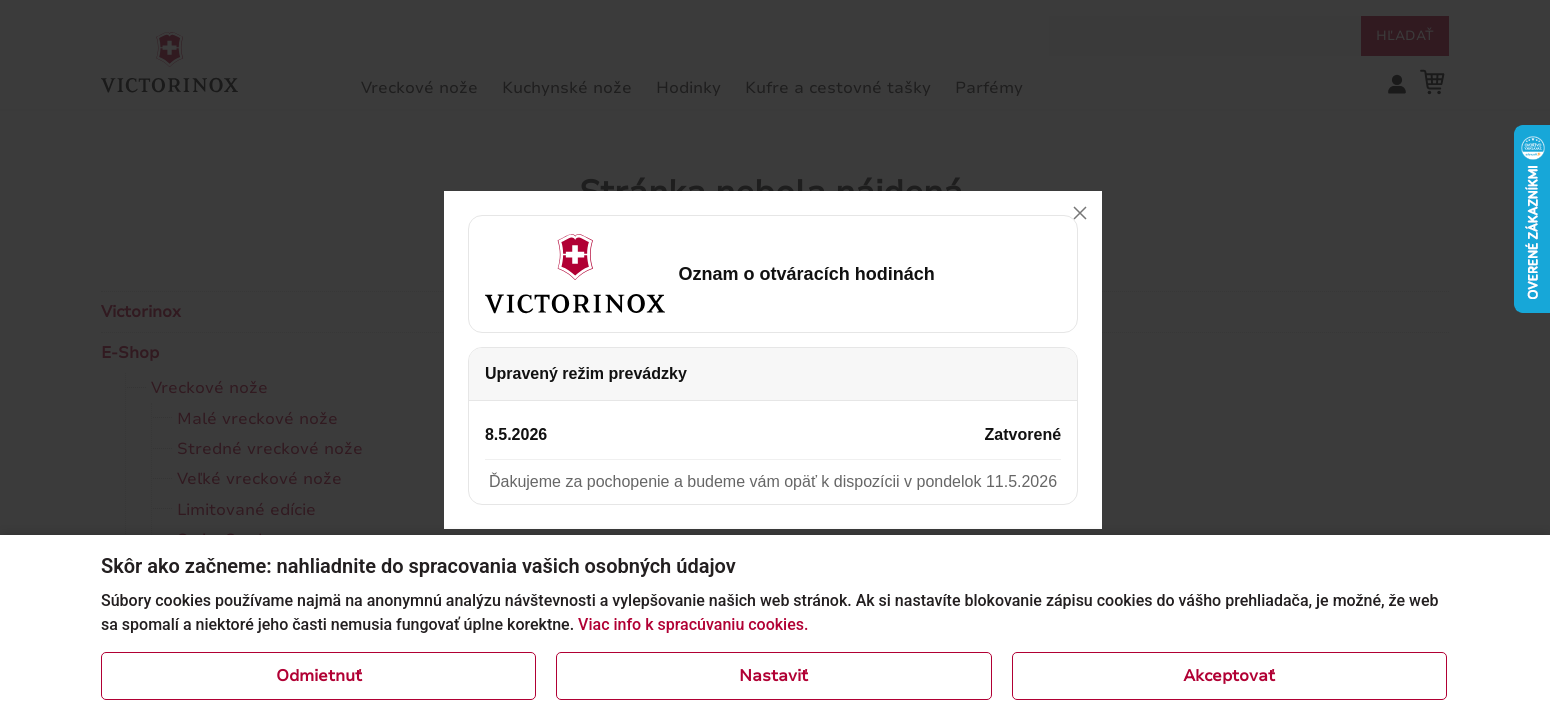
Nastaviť (773, 676)
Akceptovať (1229, 676)
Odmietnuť (319, 676)
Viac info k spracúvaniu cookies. (693, 624)
